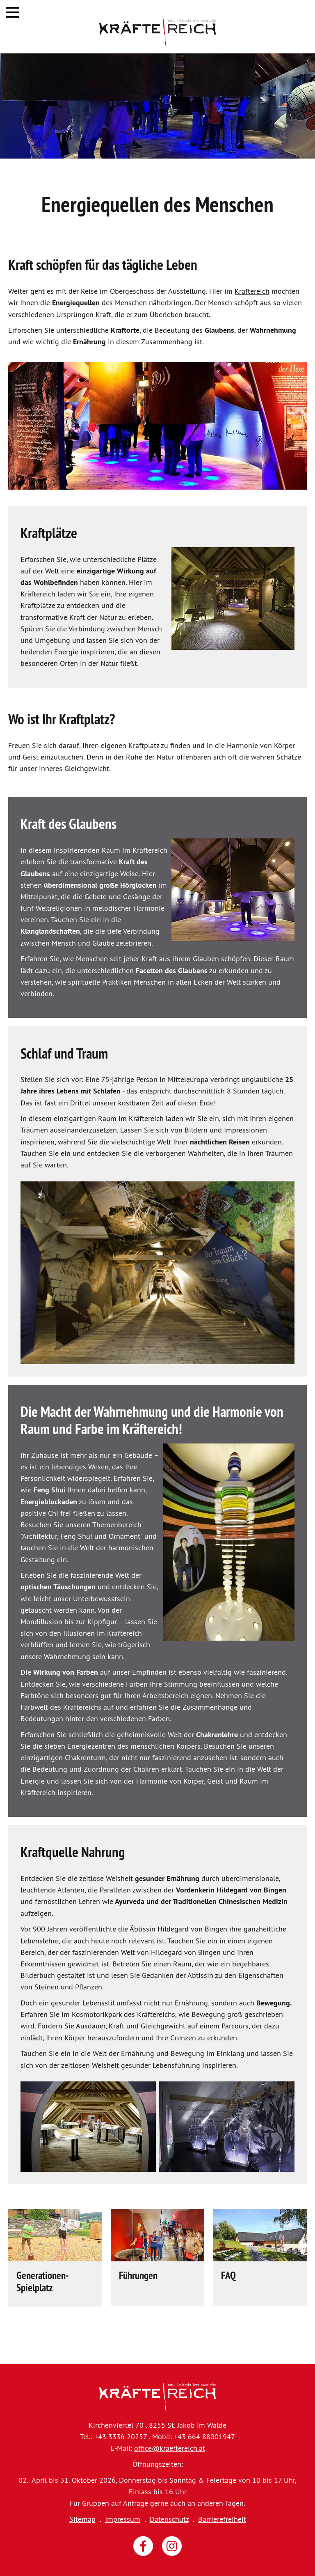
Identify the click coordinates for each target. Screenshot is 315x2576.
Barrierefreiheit (222, 2519)
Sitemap (82, 2519)
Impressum (122, 2519)
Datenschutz (169, 2519)
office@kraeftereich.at (169, 2448)
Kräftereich (252, 291)
